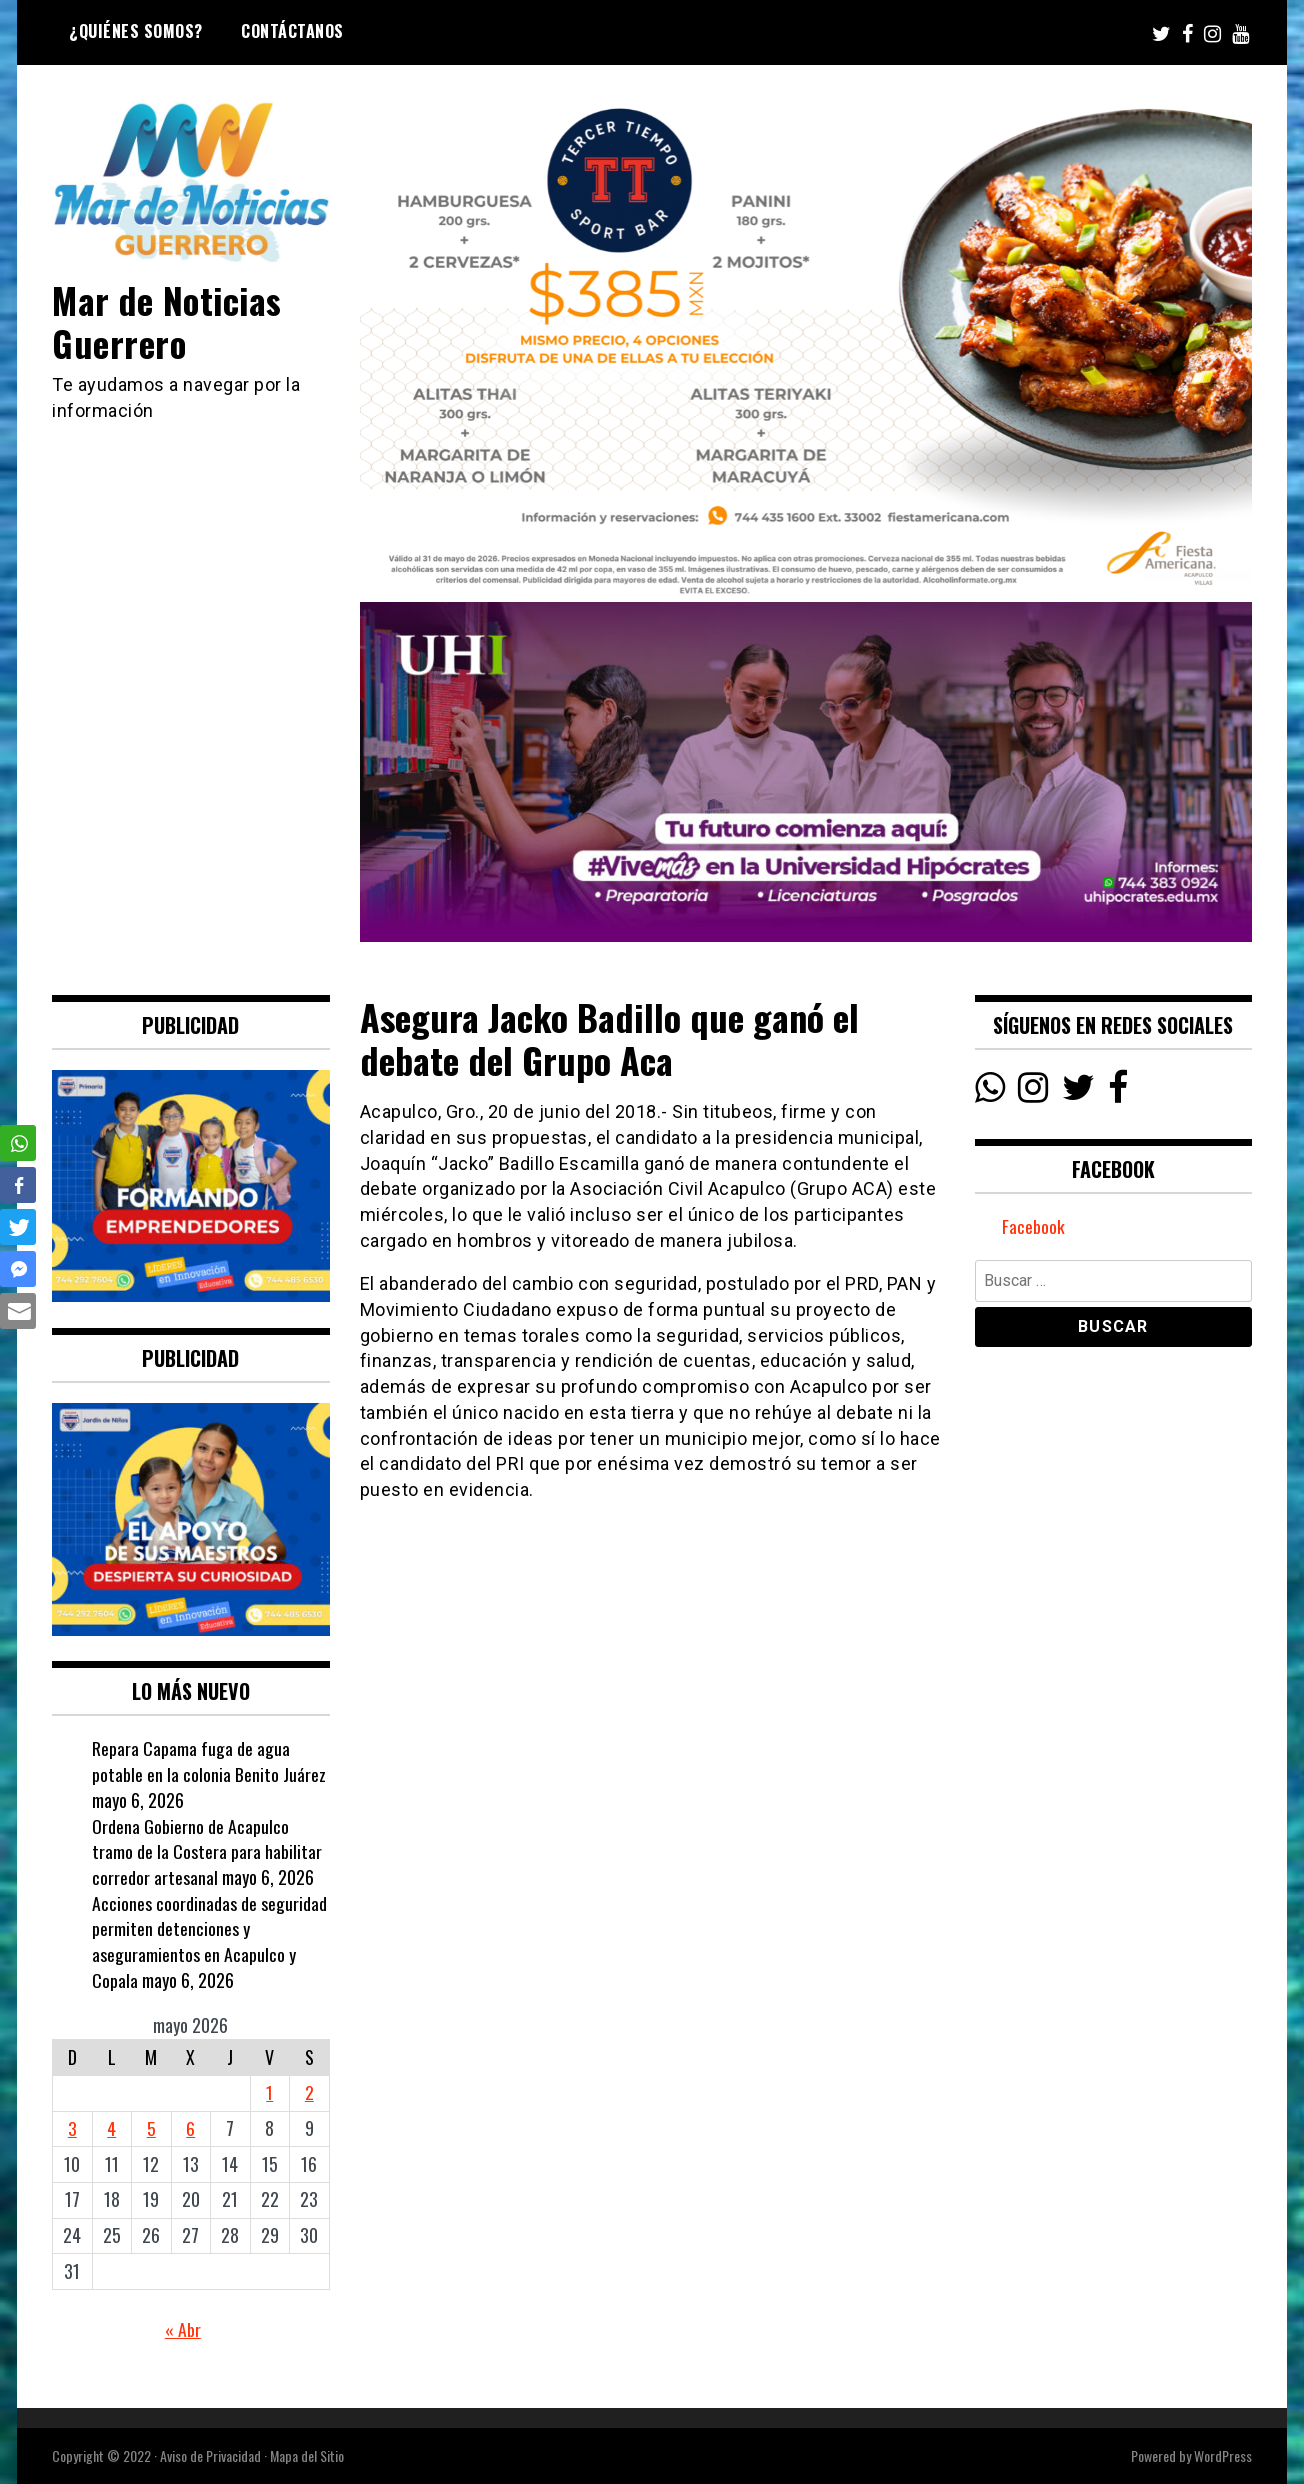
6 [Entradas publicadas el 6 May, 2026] (190, 2128)
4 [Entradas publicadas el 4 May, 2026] (111, 2128)
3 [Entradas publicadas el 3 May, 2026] (72, 2128)
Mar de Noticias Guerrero (169, 321)
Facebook (1033, 1227)
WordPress (1223, 2455)
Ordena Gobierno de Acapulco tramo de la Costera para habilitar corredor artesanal (207, 1851)
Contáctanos (292, 31)
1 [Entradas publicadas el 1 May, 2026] (269, 2092)
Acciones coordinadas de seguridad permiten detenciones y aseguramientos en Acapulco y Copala (209, 1941)
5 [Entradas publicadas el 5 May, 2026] (151, 2128)
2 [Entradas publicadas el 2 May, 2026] (309, 2092)
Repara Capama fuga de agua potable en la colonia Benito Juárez (209, 1761)
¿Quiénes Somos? (136, 31)
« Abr (183, 2329)
